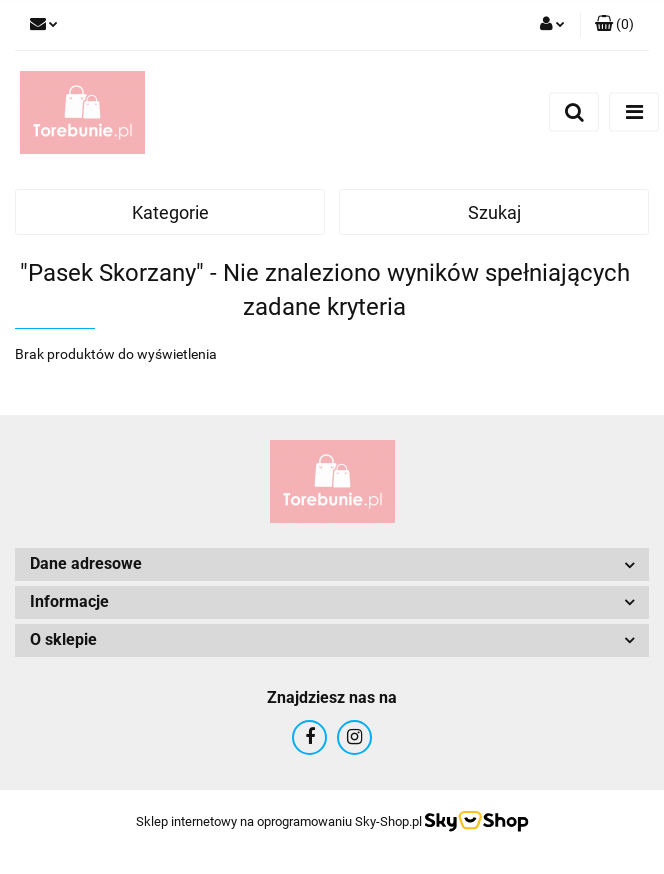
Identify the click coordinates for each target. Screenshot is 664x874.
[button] (614, 25)
